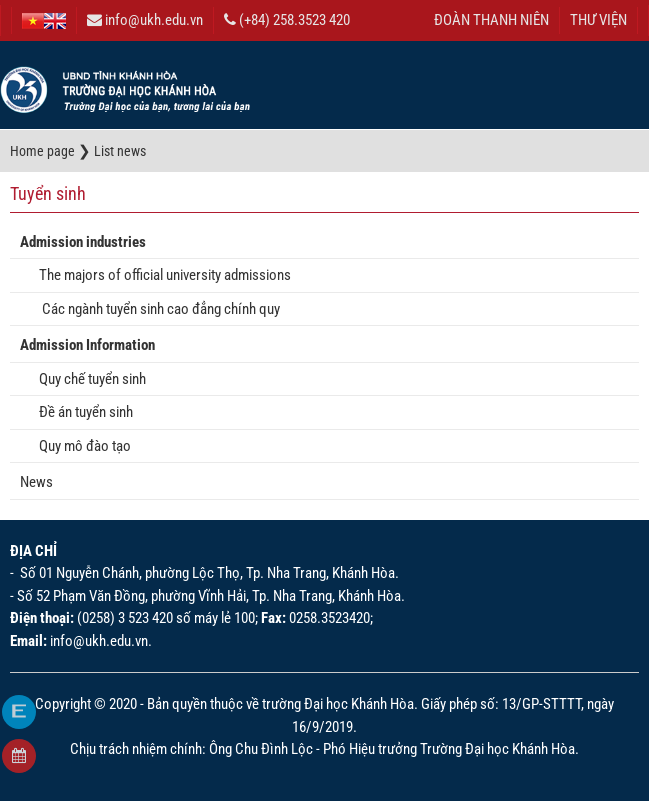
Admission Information (87, 345)
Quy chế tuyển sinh (88, 379)
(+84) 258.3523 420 (287, 20)
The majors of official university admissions (160, 275)
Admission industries (83, 242)
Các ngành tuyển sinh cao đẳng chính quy (155, 309)
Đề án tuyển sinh (81, 412)
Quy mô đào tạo (80, 446)
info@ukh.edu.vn (145, 20)
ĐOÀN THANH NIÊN (491, 20)
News (36, 482)
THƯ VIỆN (598, 20)
